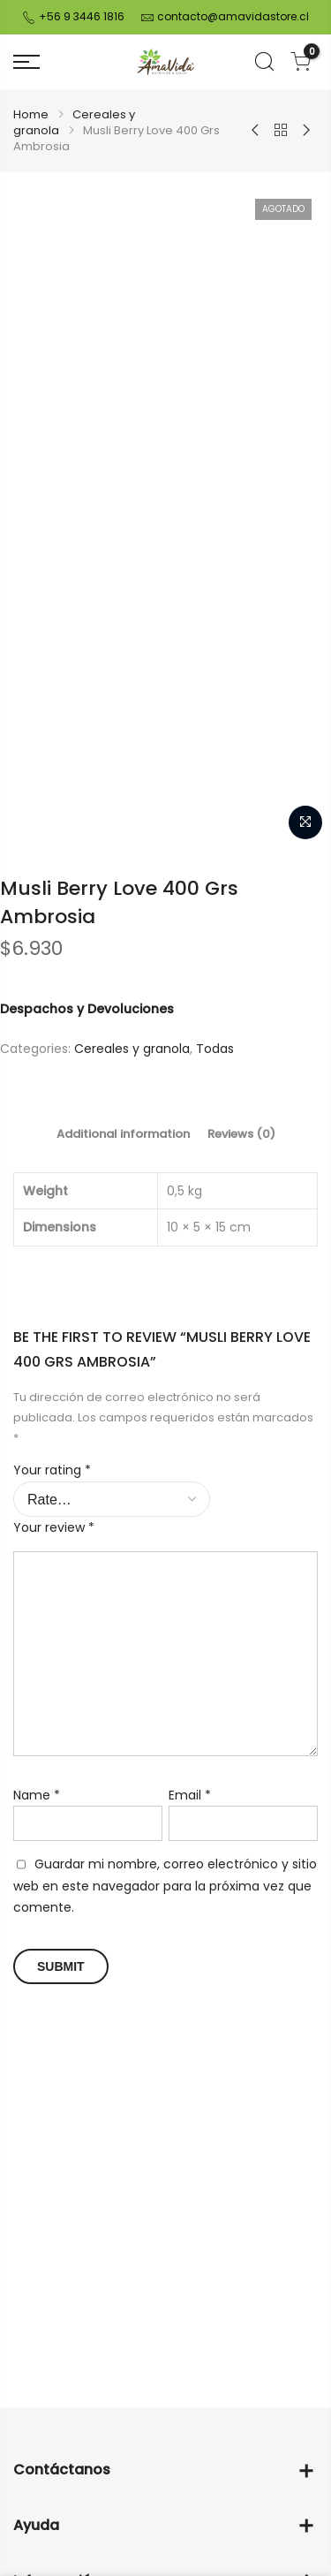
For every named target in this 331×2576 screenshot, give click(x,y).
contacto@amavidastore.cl (233, 16)
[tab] (123, 1320)
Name (36, 1980)
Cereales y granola (74, 122)
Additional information (123, 1320)
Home (31, 114)
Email (190, 1980)
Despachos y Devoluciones (87, 1194)
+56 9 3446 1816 (80, 16)
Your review (53, 1713)
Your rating (52, 1655)
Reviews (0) (241, 1320)
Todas (215, 1234)
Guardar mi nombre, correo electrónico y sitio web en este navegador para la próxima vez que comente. (165, 2071)
